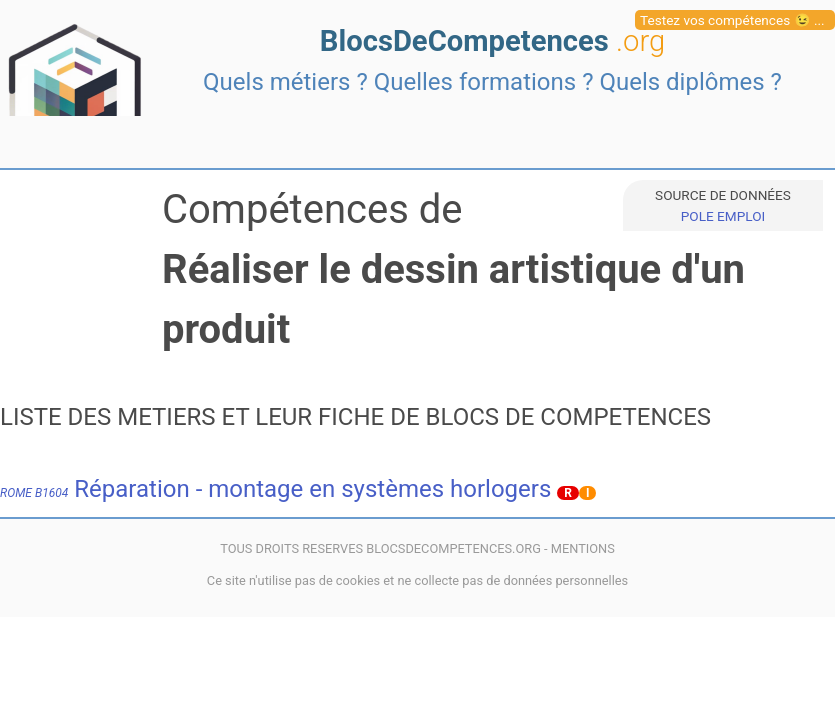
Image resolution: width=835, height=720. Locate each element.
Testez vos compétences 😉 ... (732, 20)
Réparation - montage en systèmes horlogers (275, 489)
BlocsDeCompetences (492, 41)
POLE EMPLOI (723, 216)
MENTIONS (583, 548)
